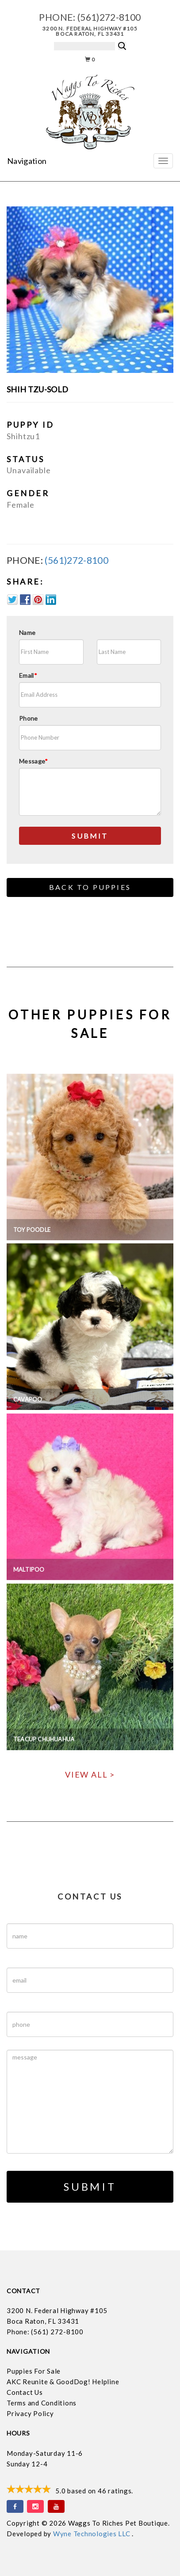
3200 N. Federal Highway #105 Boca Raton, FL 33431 (90, 31)
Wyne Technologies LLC (92, 2534)
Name (27, 632)
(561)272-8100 (109, 17)
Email (28, 675)
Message (33, 761)
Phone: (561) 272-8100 (45, 2332)
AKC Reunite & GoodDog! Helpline (63, 2382)
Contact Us (25, 2392)
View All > (90, 1774)
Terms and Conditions (42, 2403)
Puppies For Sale (34, 2371)
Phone (28, 718)
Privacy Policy (30, 2413)
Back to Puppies (90, 887)
